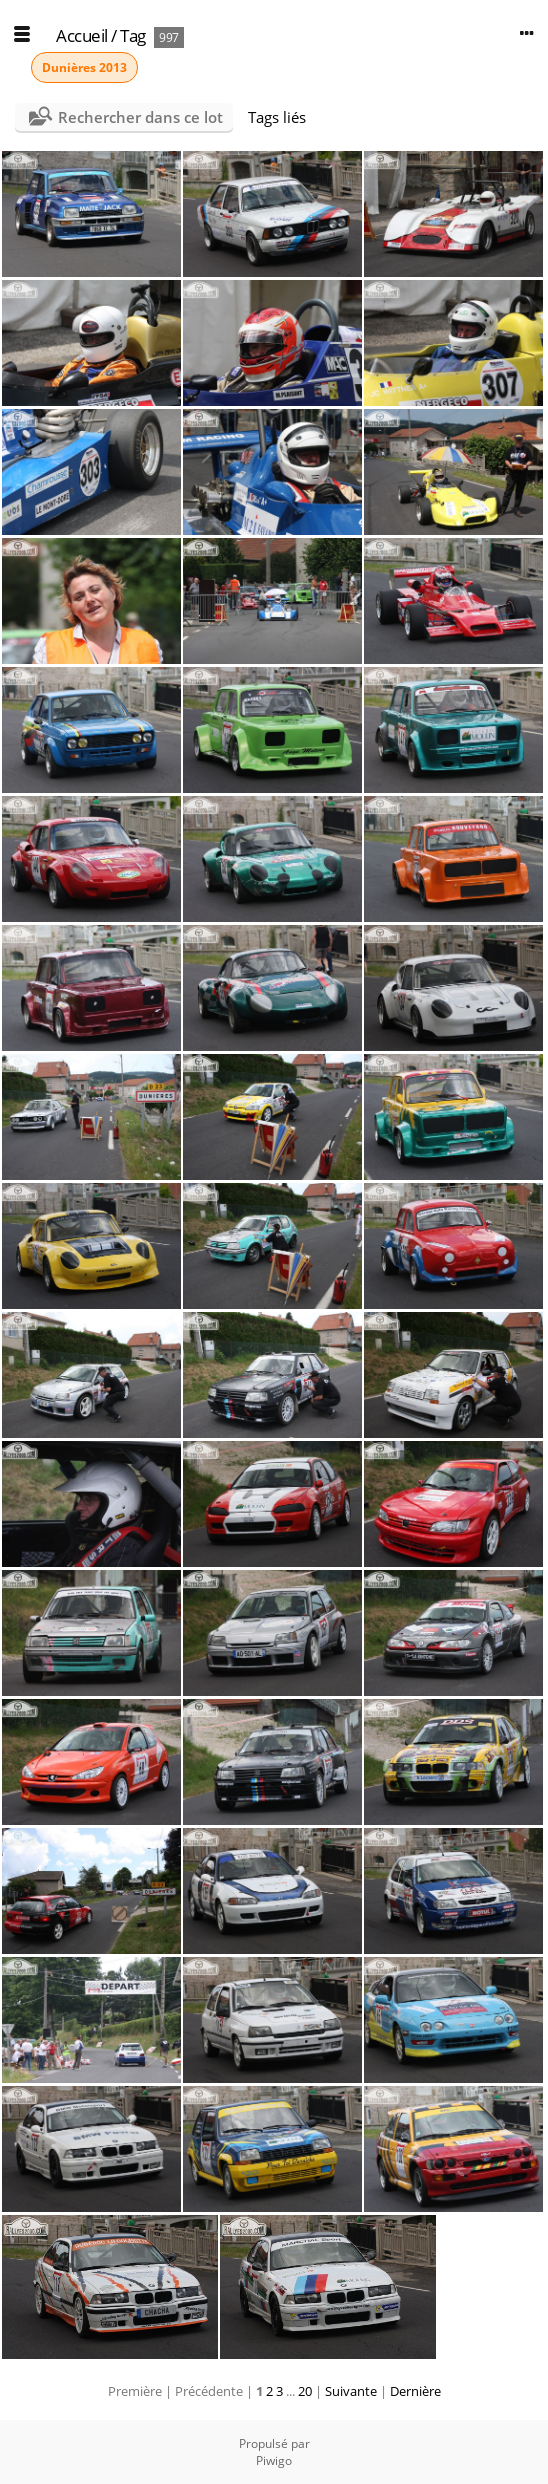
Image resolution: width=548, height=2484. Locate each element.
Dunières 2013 (84, 67)
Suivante (351, 2391)
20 (305, 2391)
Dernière (415, 2391)
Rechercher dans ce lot (140, 117)
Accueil (82, 35)
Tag (133, 35)
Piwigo (274, 2460)
